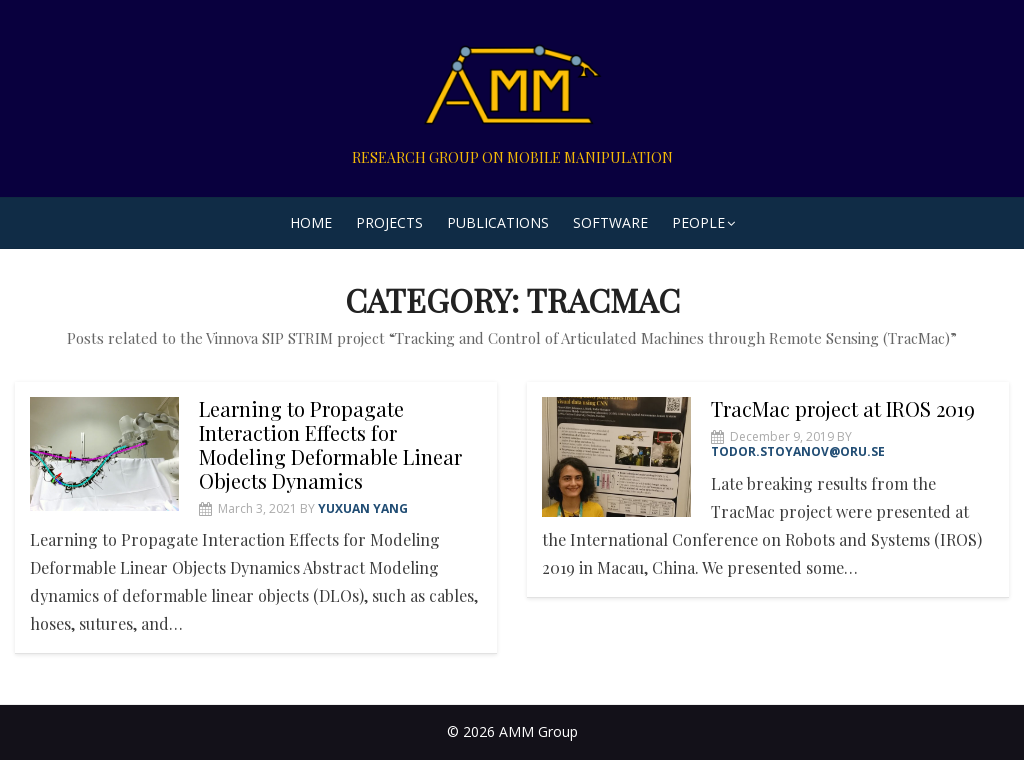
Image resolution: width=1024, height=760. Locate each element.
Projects (389, 222)
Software (610, 222)
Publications (498, 222)
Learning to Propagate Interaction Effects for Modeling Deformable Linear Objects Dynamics (330, 444)
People (698, 222)
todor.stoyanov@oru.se (798, 451)
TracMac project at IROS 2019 (843, 408)
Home (311, 222)
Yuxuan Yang (363, 508)
